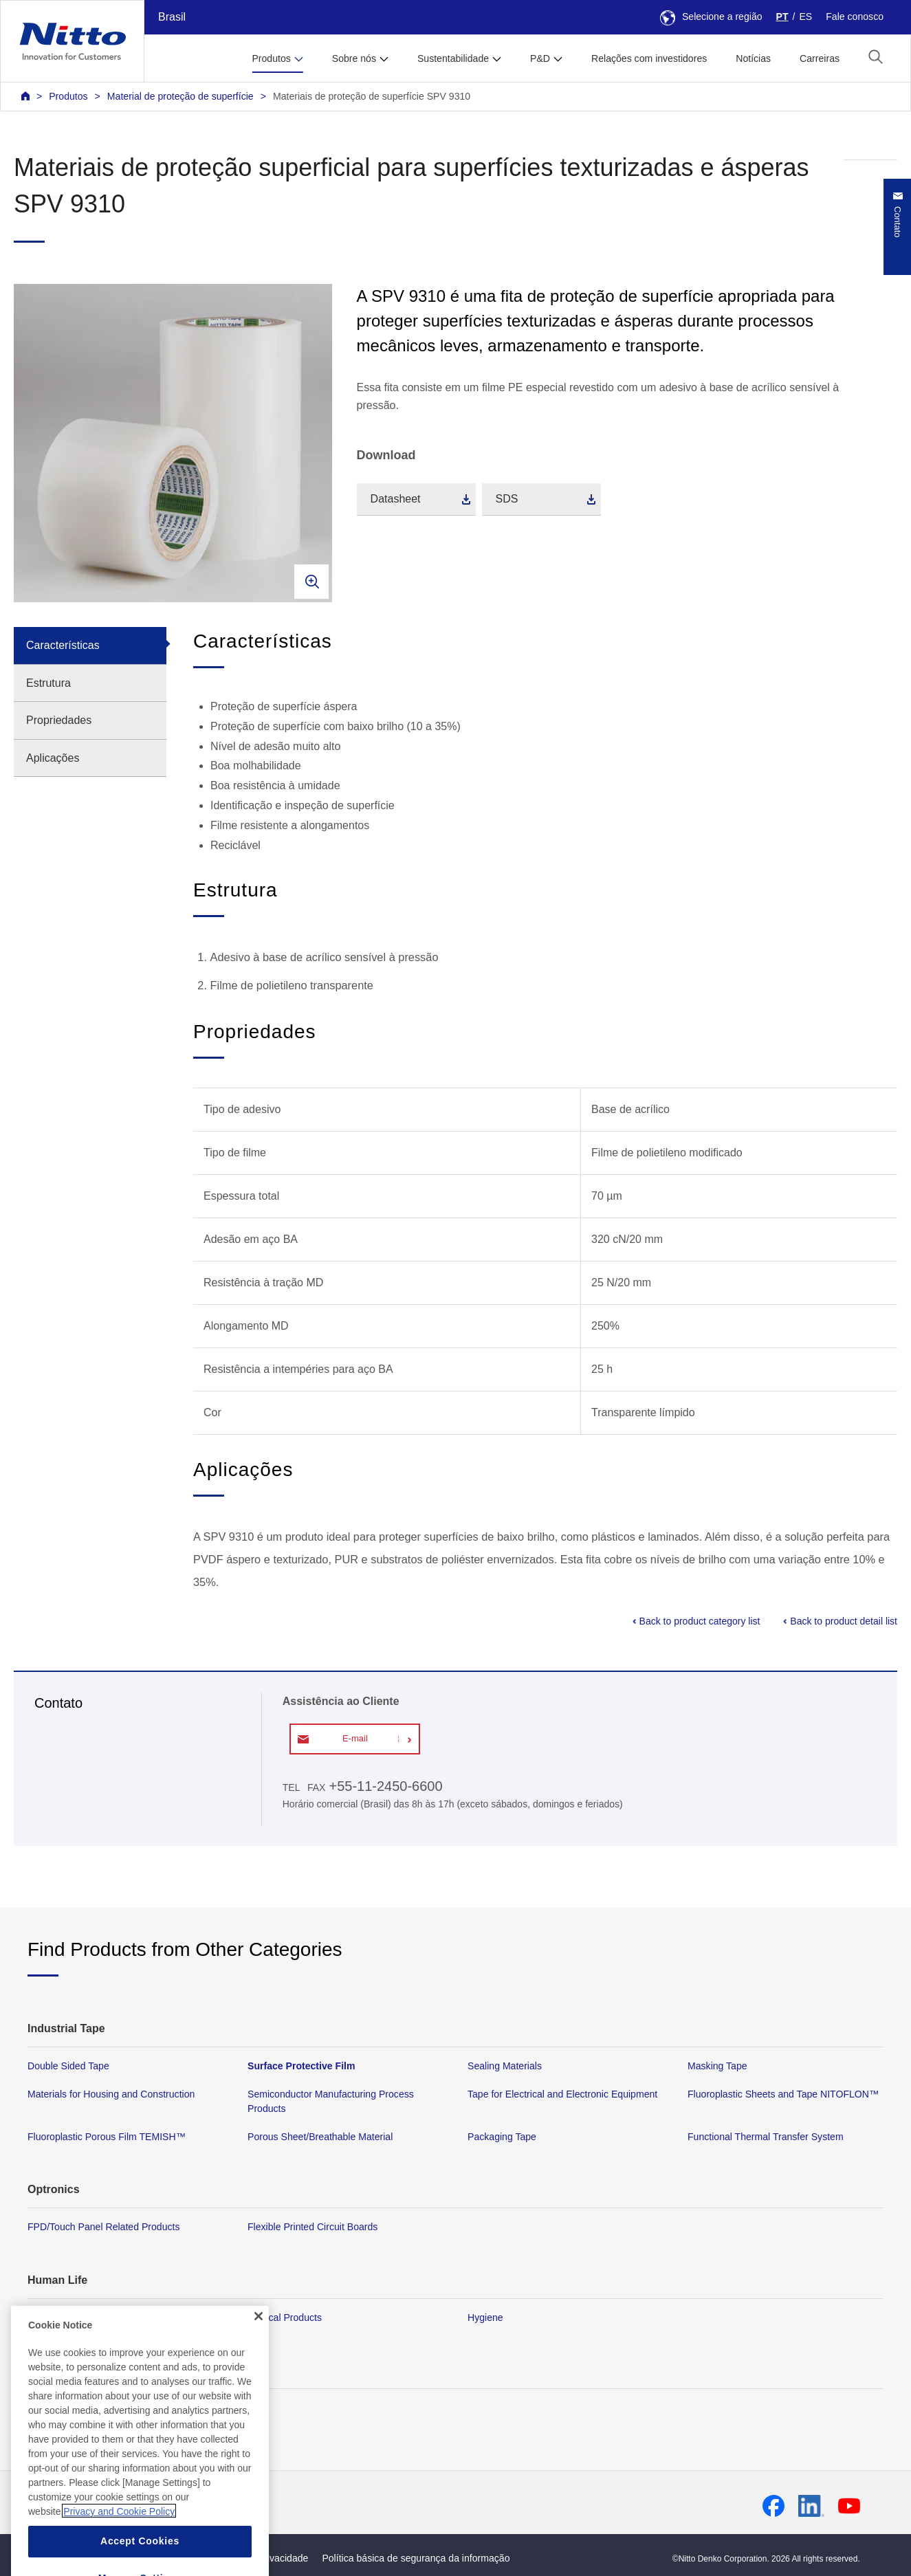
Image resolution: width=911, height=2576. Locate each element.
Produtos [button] (271, 58)
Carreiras (819, 58)
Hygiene (485, 2317)
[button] (875, 57)
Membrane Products (71, 2317)
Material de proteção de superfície (180, 96)
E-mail (355, 1738)
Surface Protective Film (301, 2065)
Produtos (68, 96)
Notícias (753, 58)
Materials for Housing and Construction (111, 2094)
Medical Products (285, 2317)
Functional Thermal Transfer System (766, 2137)
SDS (507, 499)
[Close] (258, 2349)
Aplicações (52, 758)
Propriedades (58, 720)
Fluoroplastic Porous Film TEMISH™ (107, 2137)
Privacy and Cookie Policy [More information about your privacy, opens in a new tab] (119, 2544)
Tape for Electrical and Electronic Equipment (562, 2094)
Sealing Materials (505, 2065)
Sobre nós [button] (354, 58)
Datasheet (396, 499)
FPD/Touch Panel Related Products (103, 2227)
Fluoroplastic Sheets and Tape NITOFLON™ (783, 2094)
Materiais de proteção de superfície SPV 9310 (371, 96)
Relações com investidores (649, 58)
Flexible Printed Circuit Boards (312, 2227)
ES (805, 16)
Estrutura (48, 683)
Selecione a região (711, 16)
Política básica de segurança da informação (415, 2558)
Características (63, 645)
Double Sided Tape (68, 2065)
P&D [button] (540, 58)
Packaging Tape (502, 2137)
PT (782, 16)
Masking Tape (717, 2065)
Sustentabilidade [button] (453, 58)
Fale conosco (854, 16)
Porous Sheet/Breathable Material (320, 2137)
